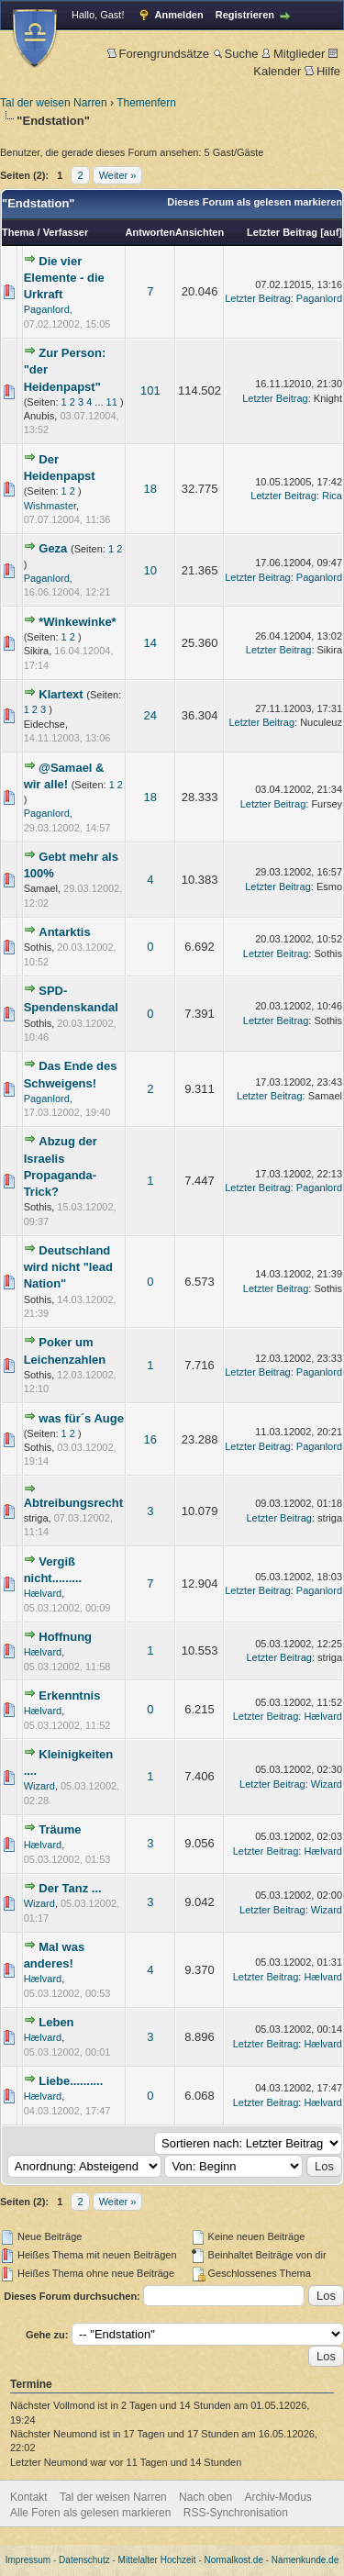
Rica (332, 495)
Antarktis (64, 932)
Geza (53, 548)
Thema (18, 232)
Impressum (28, 2560)
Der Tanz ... (70, 1888)
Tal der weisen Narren (53, 102)
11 (111, 401)
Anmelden (179, 14)
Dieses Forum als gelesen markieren (254, 201)
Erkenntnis (69, 1695)
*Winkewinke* (77, 622)
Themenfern (146, 102)
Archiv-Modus (278, 2497)
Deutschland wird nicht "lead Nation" (68, 1266)
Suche (236, 54)
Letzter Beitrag (282, 232)
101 (150, 390)
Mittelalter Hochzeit (157, 2560)
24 (150, 715)
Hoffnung (65, 1637)
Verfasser (66, 232)
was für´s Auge (81, 1418)
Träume (60, 1829)
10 (150, 570)
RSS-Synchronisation (235, 2512)
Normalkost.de (234, 2560)
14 (150, 643)
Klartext (61, 694)
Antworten (150, 232)
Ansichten (199, 232)
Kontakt (29, 2497)
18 (150, 489)
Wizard (39, 1785)
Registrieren (245, 14)
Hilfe (322, 71)
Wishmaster (50, 505)
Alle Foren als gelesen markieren (90, 2512)
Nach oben (205, 2497)
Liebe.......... (71, 2081)
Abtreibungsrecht (73, 1503)
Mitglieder (293, 54)
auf (331, 232)
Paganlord (47, 309)
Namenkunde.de (305, 2560)
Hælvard (43, 1593)
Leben (56, 2022)
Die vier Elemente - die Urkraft (64, 277)
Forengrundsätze (158, 54)
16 (150, 1439)
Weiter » (118, 175)
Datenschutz (84, 2560)
